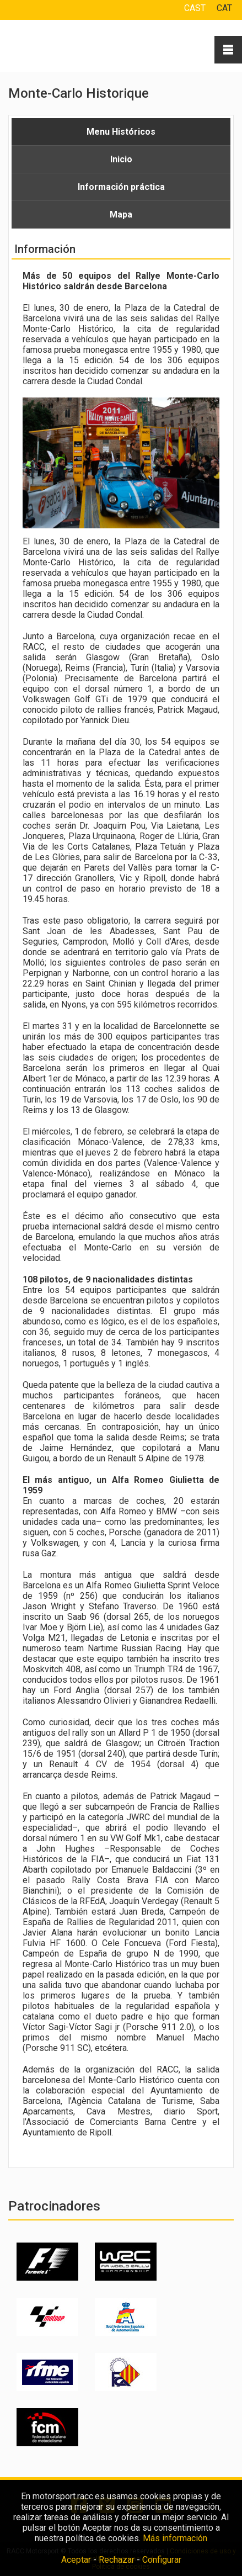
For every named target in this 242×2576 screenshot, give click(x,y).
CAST (195, 8)
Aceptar (76, 2559)
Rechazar (117, 2559)
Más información (175, 2538)
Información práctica (121, 187)
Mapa (121, 214)
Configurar (161, 2559)
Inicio (121, 159)
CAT (224, 8)
